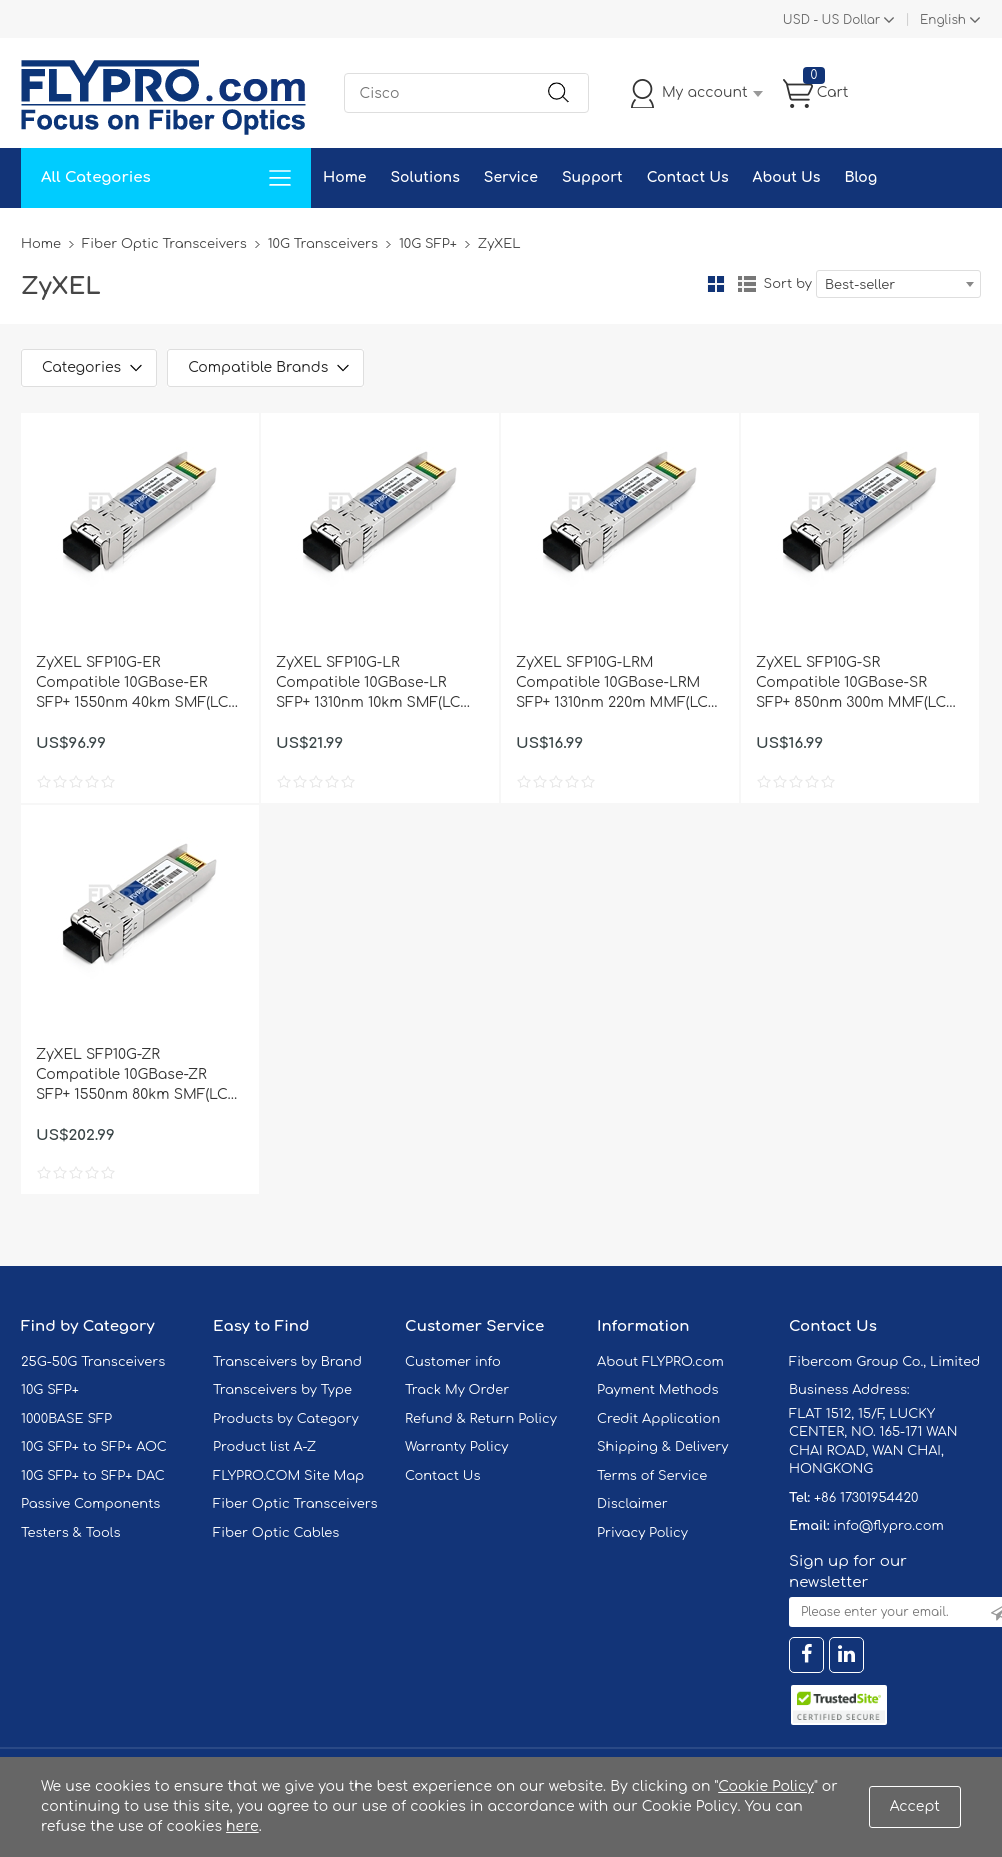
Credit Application (658, 1419)
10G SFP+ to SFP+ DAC (93, 1476)
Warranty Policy (457, 1447)
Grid (716, 284)
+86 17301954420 (866, 1498)
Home (344, 177)
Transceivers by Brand (287, 1362)
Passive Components (90, 1504)
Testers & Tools (71, 1533)
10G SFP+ (428, 244)
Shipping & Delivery (662, 1447)
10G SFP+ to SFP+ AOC (94, 1447)
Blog (860, 177)
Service (511, 177)
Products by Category (286, 1419)
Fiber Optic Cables (276, 1533)
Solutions (424, 177)
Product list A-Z (264, 1447)
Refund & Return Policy (481, 1419)
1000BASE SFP (66, 1419)
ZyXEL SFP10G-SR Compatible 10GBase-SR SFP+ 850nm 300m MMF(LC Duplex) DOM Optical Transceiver (851, 684)
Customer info (453, 1362)
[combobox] (898, 284)
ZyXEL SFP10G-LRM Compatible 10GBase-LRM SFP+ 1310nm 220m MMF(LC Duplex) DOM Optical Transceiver (612, 684)
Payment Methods (658, 1390)
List (747, 284)
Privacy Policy (642, 1533)
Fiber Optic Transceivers (164, 244)
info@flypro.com (888, 1526)
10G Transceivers (323, 244)
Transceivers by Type (282, 1390)
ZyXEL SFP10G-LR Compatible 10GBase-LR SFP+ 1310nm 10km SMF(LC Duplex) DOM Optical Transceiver (368, 684)
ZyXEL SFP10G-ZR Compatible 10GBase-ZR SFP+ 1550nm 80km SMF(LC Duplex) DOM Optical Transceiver (132, 1076)
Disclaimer (632, 1504)
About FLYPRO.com (660, 1362)
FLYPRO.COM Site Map (288, 1476)
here (242, 1826)
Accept (915, 1806)
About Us (787, 177)
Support (592, 177)
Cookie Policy (766, 1786)
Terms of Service (652, 1476)
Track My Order (457, 1390)
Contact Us (688, 177)
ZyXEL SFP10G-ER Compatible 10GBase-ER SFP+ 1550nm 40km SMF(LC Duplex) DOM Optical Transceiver (132, 684)
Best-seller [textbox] (860, 285)
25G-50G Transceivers (93, 1362)
